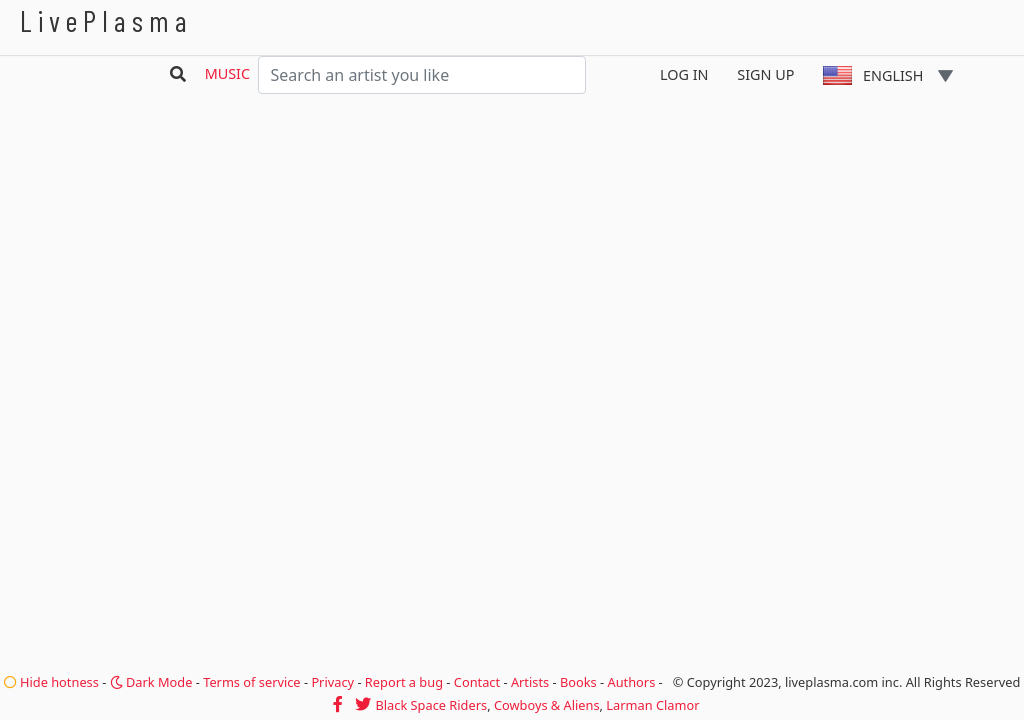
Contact (477, 682)
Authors (632, 682)
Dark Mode (151, 682)
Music (227, 73)
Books (578, 682)
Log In (684, 74)
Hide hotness (51, 682)
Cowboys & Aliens (547, 705)
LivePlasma (106, 20)
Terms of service (251, 682)
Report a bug (404, 682)
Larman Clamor (652, 705)
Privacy (332, 682)
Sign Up (765, 74)
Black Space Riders (431, 705)
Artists (530, 682)
